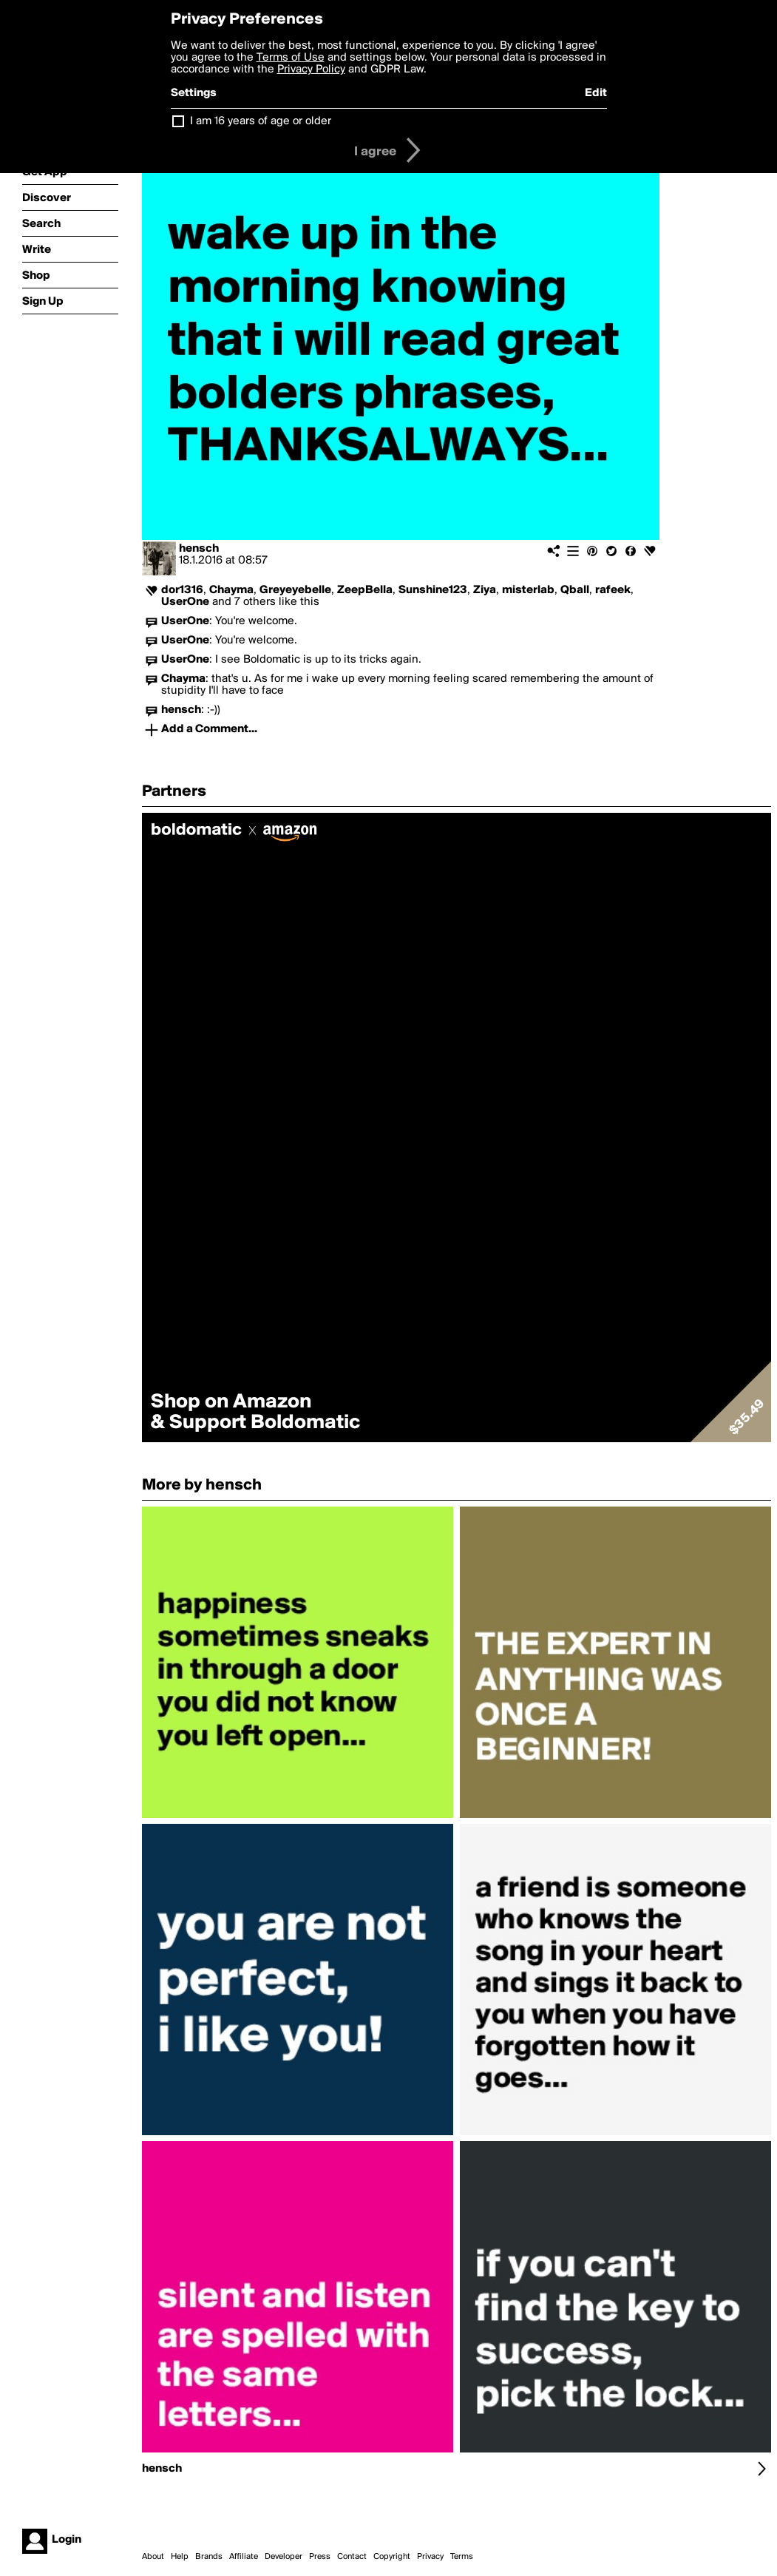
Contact (352, 2556)
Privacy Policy (311, 69)
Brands (209, 2556)
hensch (199, 549)
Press (319, 2556)
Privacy (430, 2556)
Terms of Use (291, 58)
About (153, 2556)
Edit (596, 93)
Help (180, 2556)
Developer (283, 2556)
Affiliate (243, 2556)
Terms (461, 2556)
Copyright (391, 2556)
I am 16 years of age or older (260, 121)
